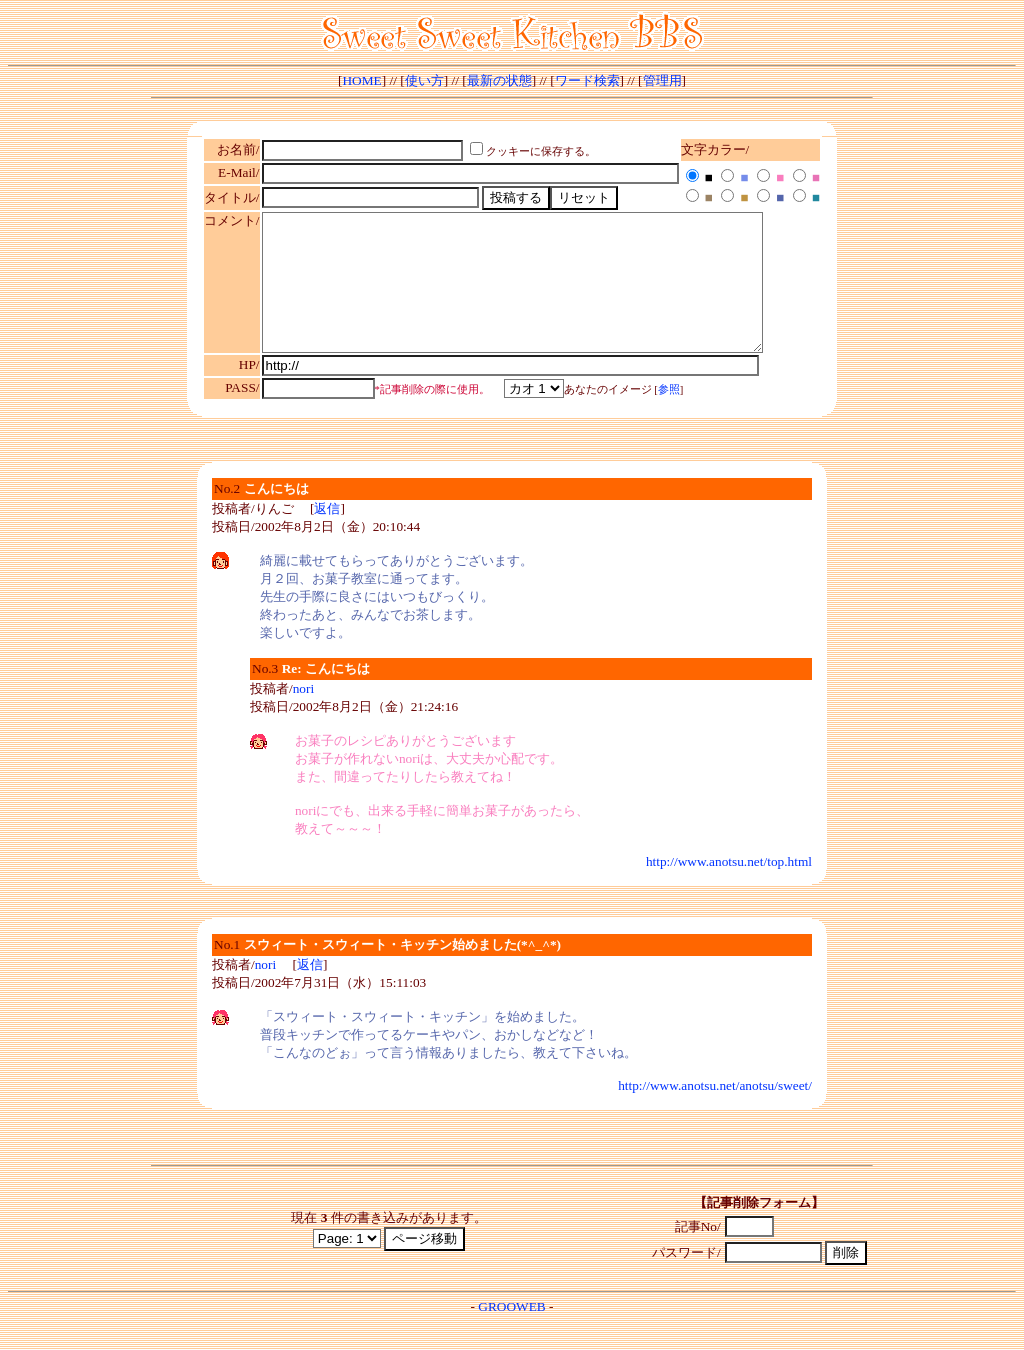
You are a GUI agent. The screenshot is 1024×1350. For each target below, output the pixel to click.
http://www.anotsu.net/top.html (729, 888)
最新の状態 (499, 80)
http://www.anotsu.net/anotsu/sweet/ (715, 1112)
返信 (327, 535)
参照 (668, 416)
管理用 (662, 80)
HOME (361, 80)
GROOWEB (511, 1333)
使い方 (424, 80)
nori (303, 715)
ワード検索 (587, 80)
